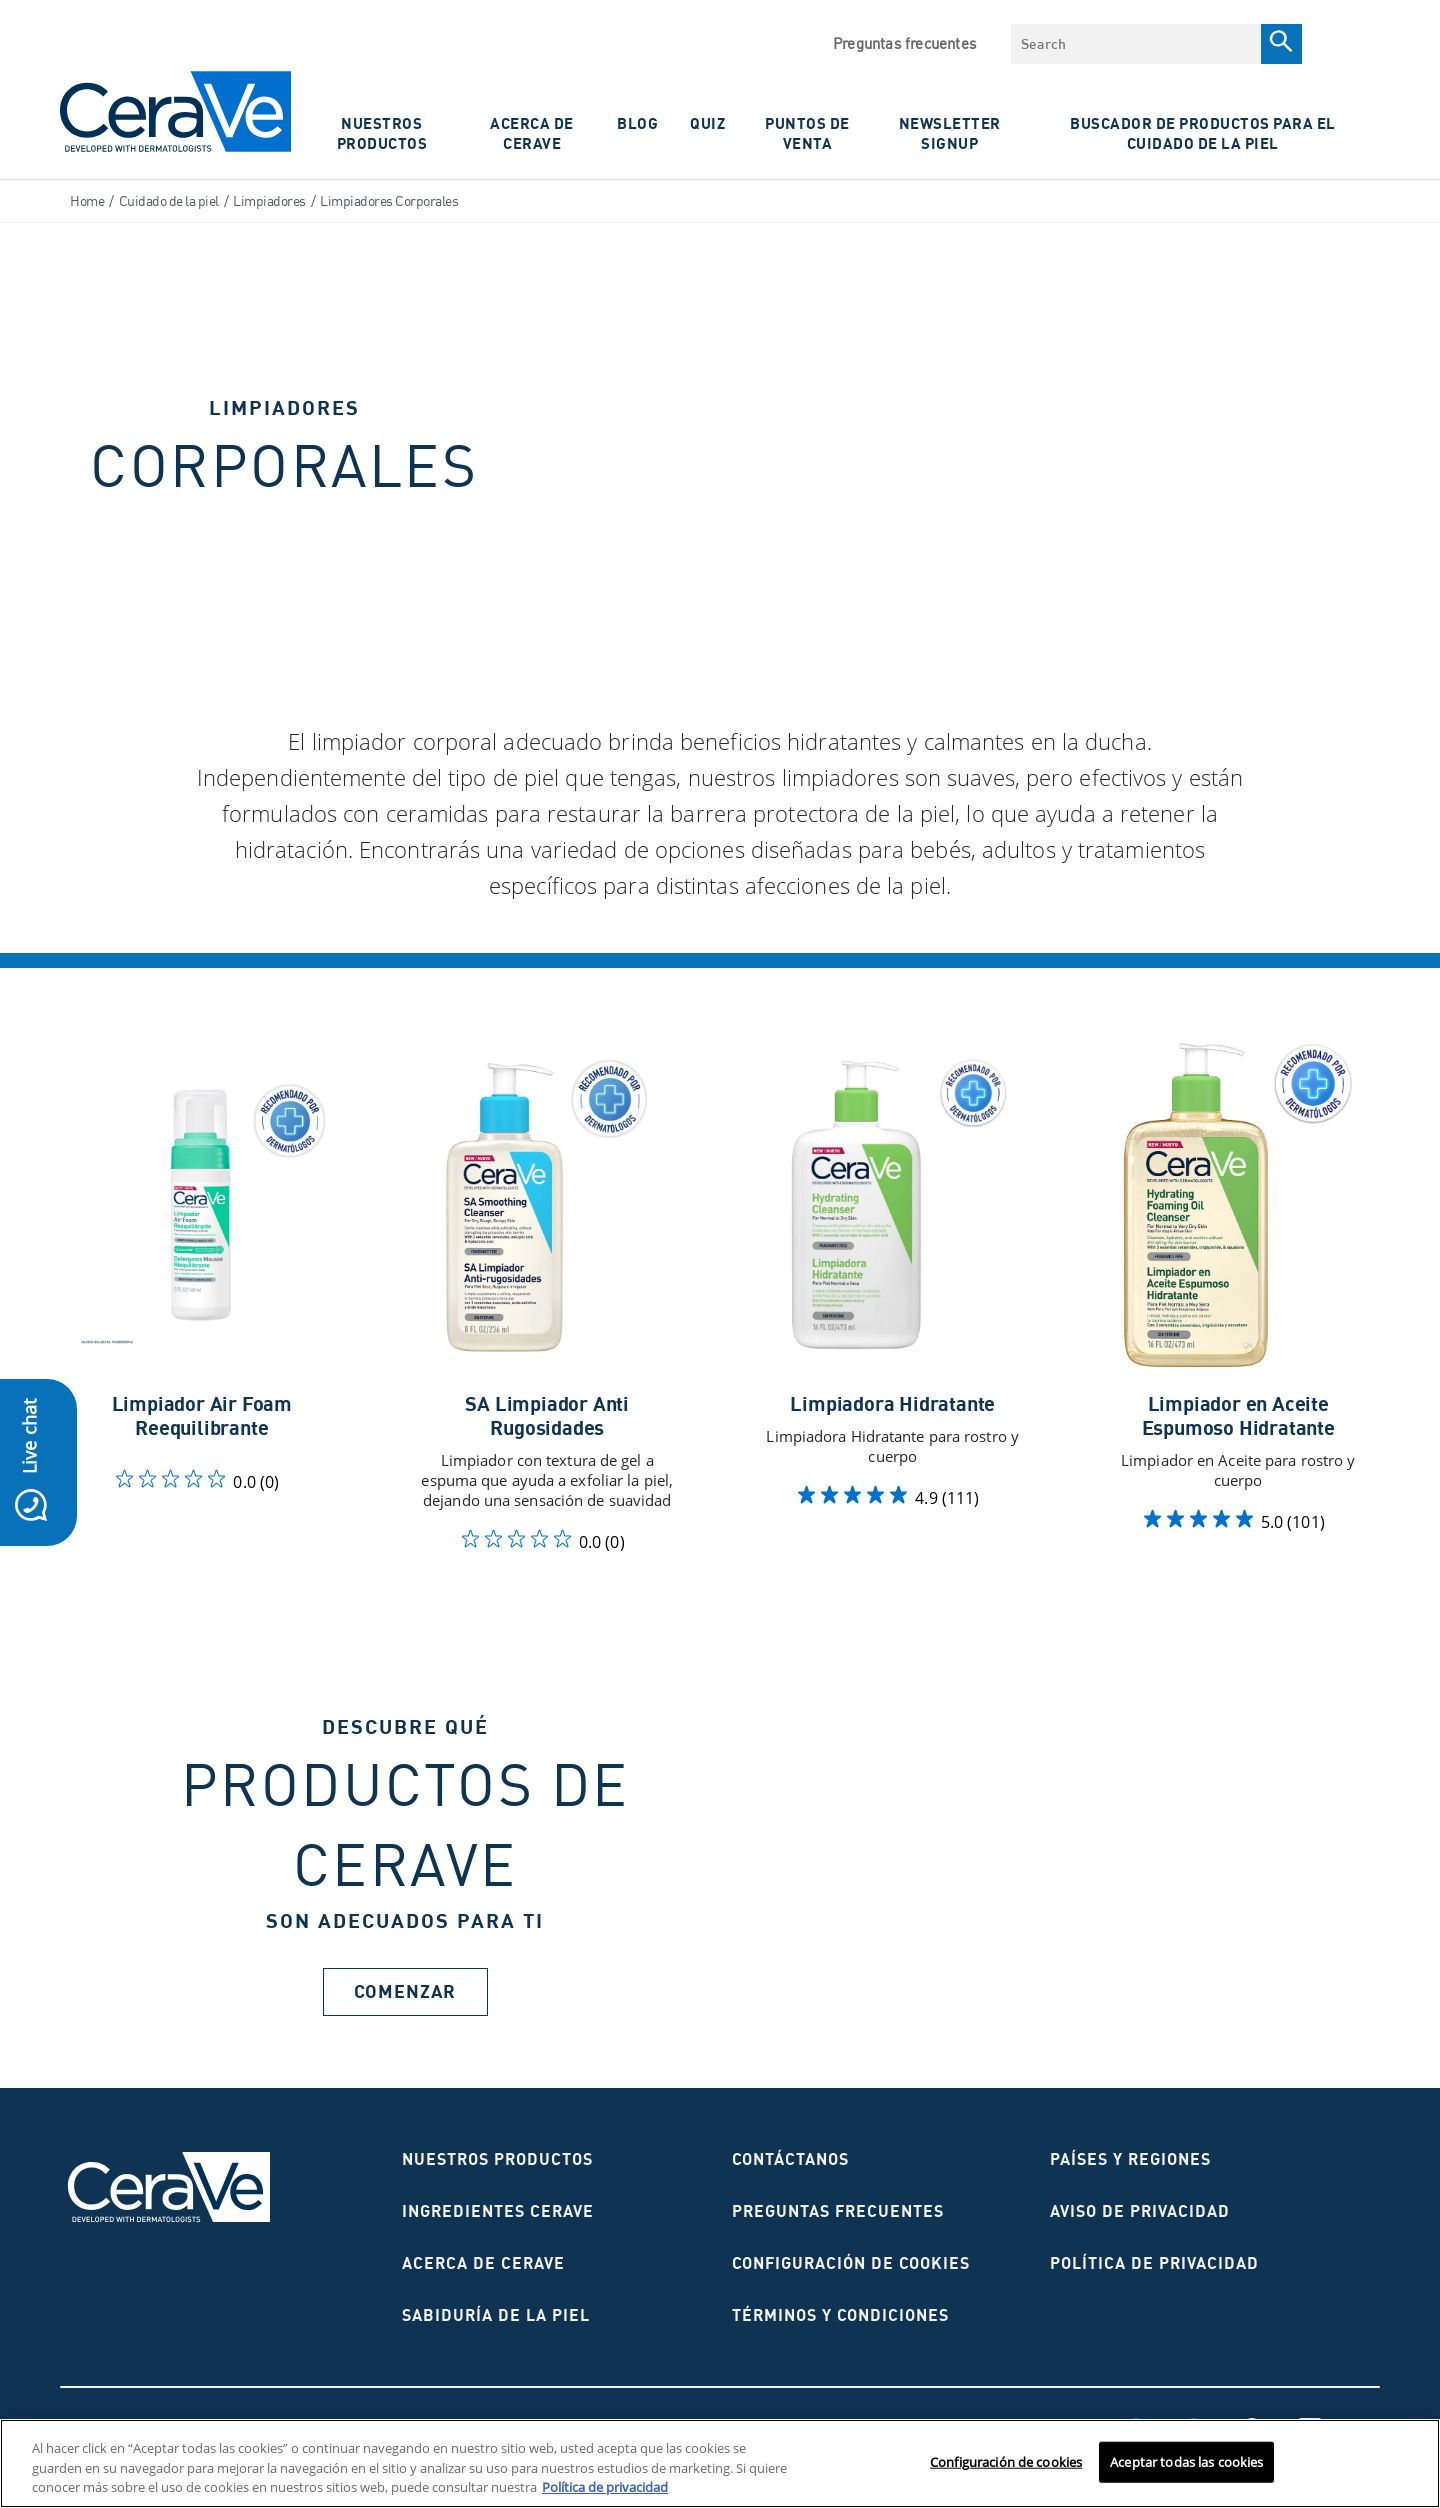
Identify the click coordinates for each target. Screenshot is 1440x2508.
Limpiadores (269, 200)
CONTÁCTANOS (790, 2159)
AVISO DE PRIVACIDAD (1140, 2211)
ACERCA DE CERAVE (532, 133)
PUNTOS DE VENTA (807, 133)
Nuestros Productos (382, 133)
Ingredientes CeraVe (498, 2211)
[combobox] (1136, 44)
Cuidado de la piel (169, 200)
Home (87, 200)
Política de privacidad (1154, 2263)
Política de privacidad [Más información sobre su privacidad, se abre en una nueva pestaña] (605, 2487)
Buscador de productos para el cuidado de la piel (1203, 133)
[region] (720, 2463)
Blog (637, 123)
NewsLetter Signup (950, 133)
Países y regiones (1130, 2159)
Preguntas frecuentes (904, 43)
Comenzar (405, 1991)
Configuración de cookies (851, 2263)
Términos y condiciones (840, 2315)
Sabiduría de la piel (496, 2315)
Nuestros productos (497, 2159)
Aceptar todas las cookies (1186, 2461)
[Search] (1282, 44)
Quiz (707, 123)
